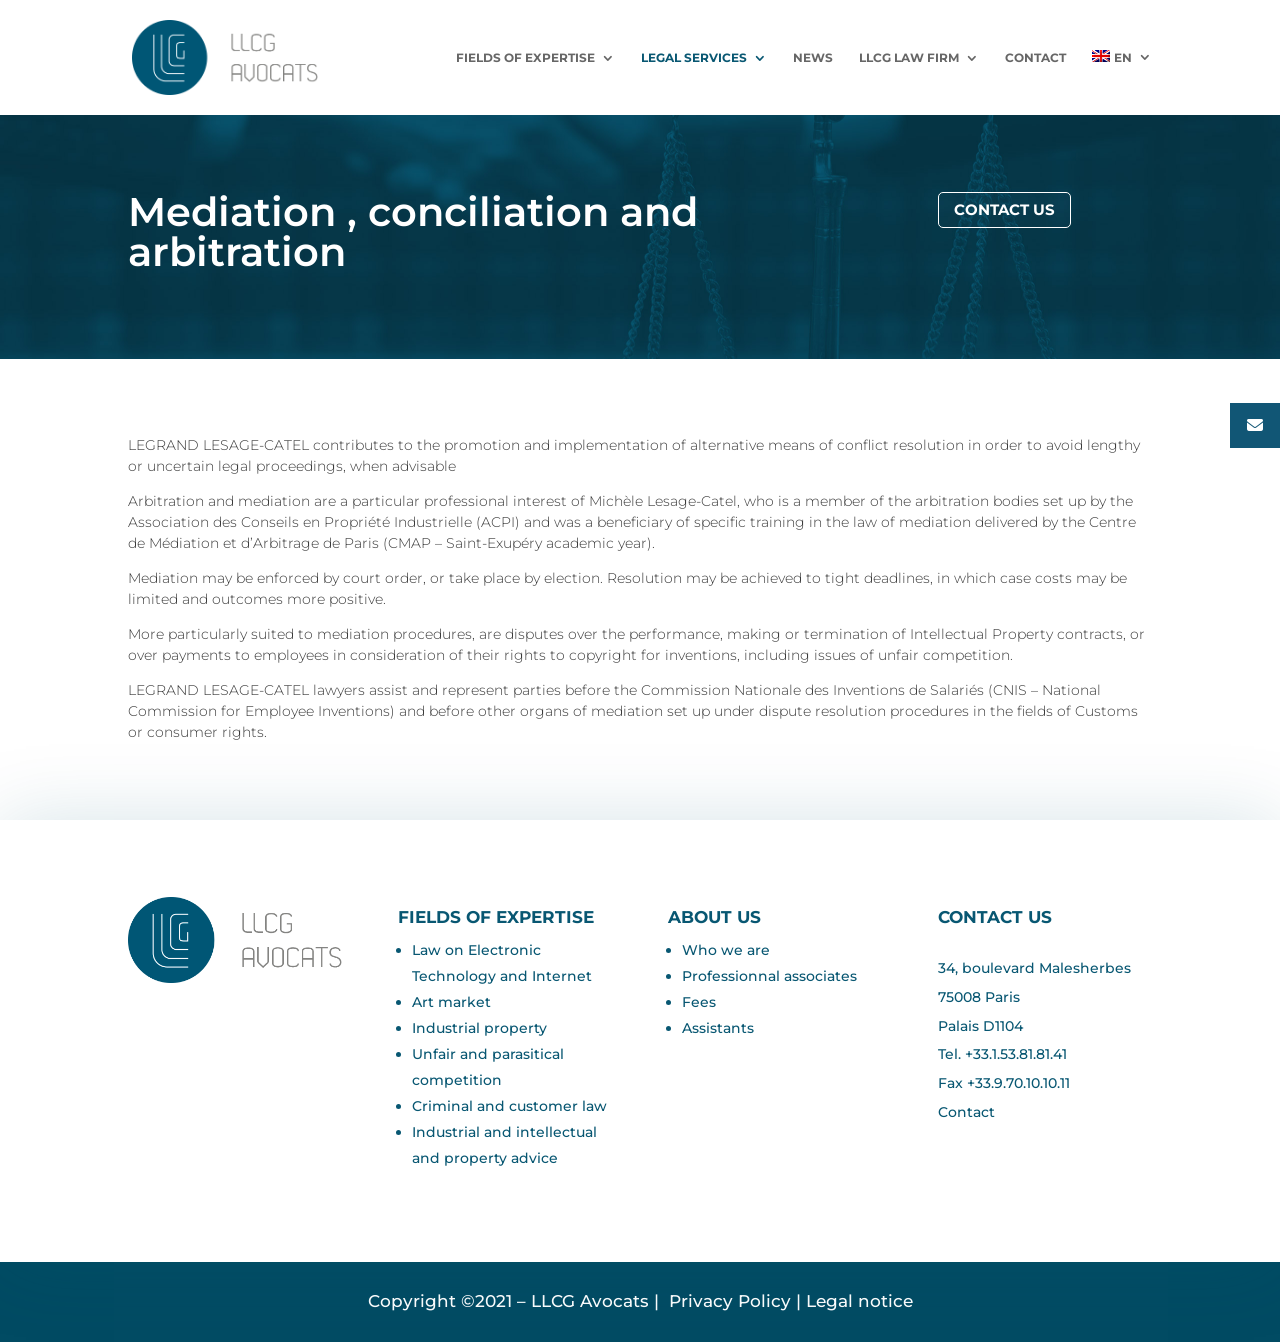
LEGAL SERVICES (694, 58)
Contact (1035, 58)
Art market (451, 1002)
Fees (699, 1002)
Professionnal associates (769, 976)
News (813, 58)
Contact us (1004, 209)
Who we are (726, 950)
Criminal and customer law (509, 1106)
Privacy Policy (727, 1301)
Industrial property (479, 1028)
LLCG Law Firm (909, 58)
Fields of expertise (525, 58)
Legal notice (859, 1301)
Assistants (718, 1028)
